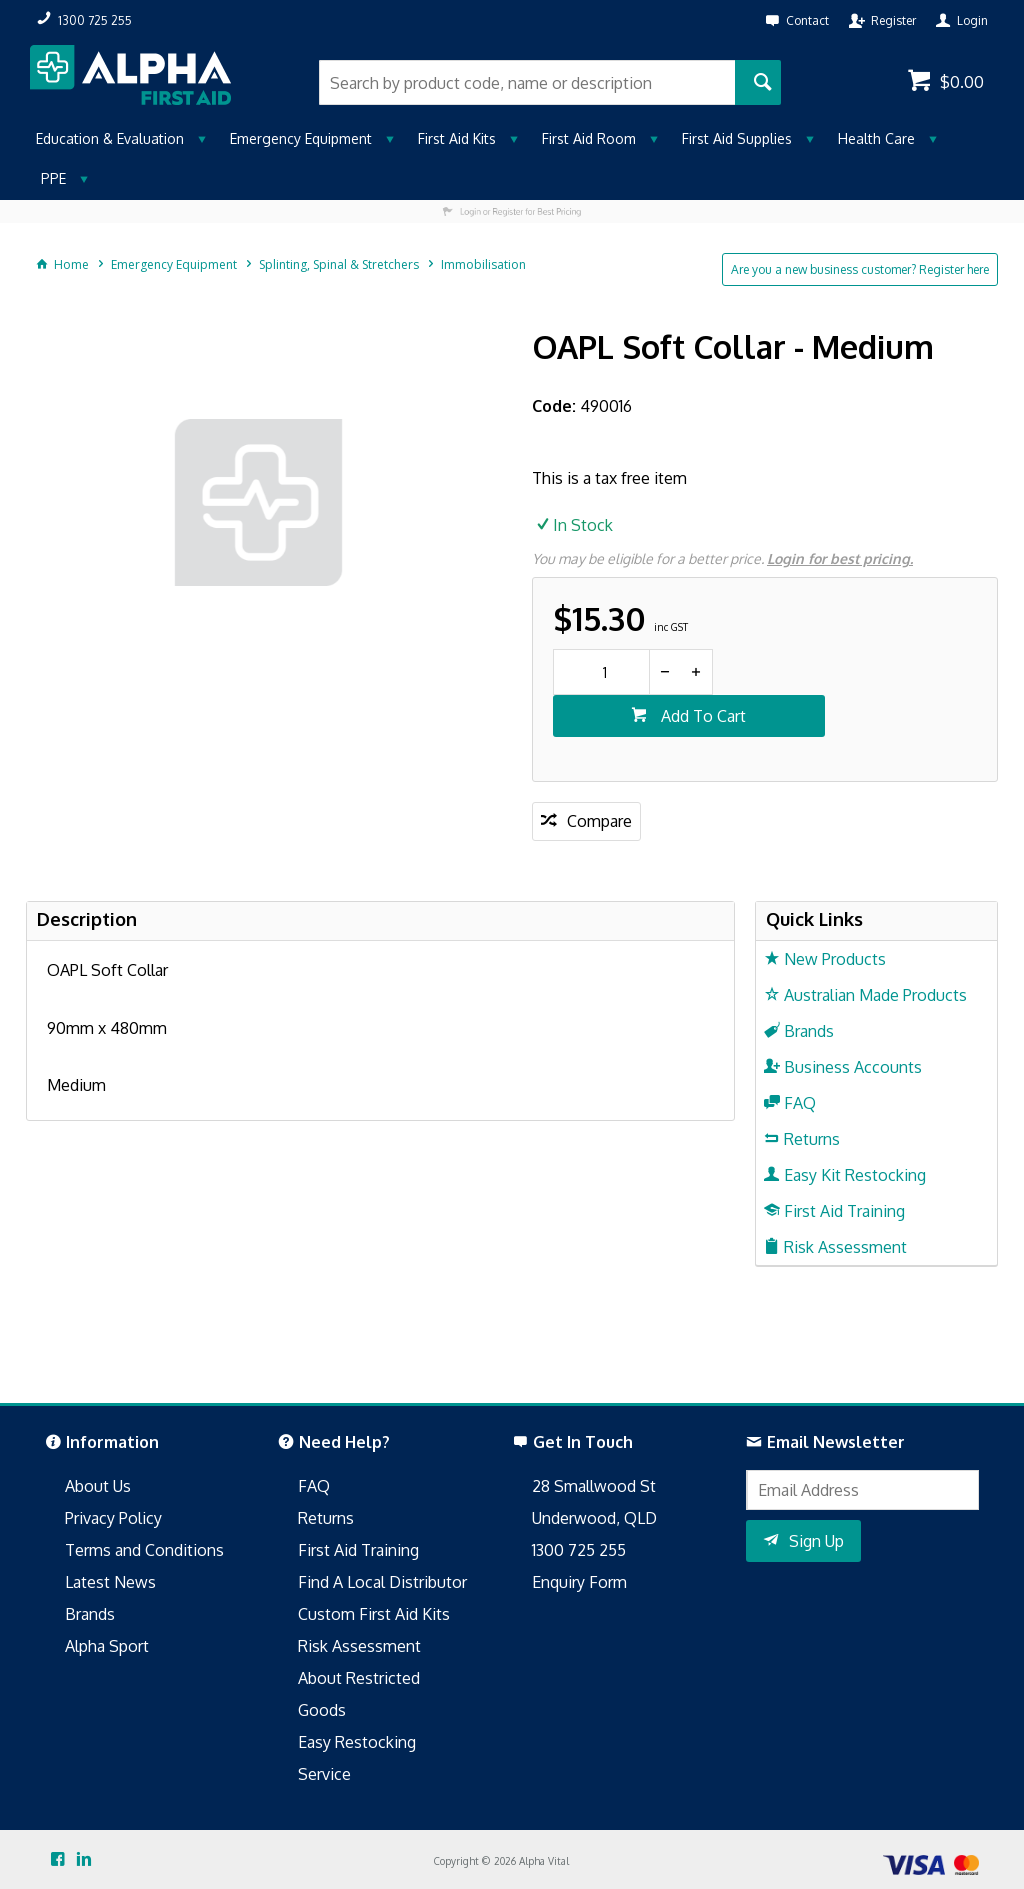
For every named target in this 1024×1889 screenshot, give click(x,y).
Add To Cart (701, 716)
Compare (599, 821)
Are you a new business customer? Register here (860, 269)
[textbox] (526, 82)
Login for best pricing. (840, 558)
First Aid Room (589, 138)
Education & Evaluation (110, 138)
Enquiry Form (579, 1582)
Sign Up (816, 1541)
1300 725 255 (579, 1550)
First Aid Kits (457, 138)
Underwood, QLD (594, 1518)
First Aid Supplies (737, 138)
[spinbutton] (601, 672)
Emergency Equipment (301, 138)
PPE (53, 178)
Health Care (876, 138)
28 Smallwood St (594, 1486)
